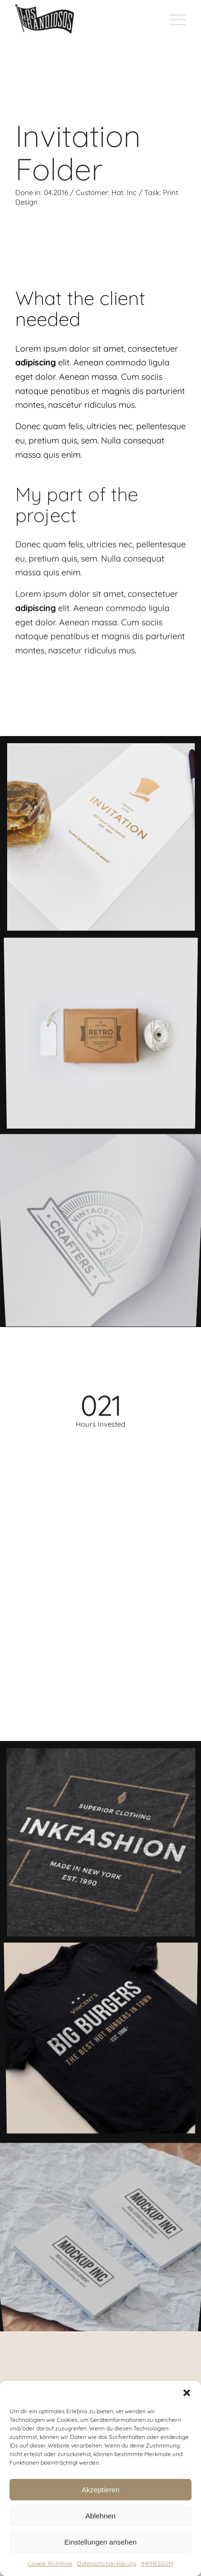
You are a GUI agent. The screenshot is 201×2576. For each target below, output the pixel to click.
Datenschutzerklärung (106, 2563)
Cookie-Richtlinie (50, 2563)
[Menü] (173, 19)
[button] (186, 2393)
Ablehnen (100, 2516)
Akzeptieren (100, 2490)
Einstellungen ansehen (100, 2542)
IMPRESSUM (157, 2563)
